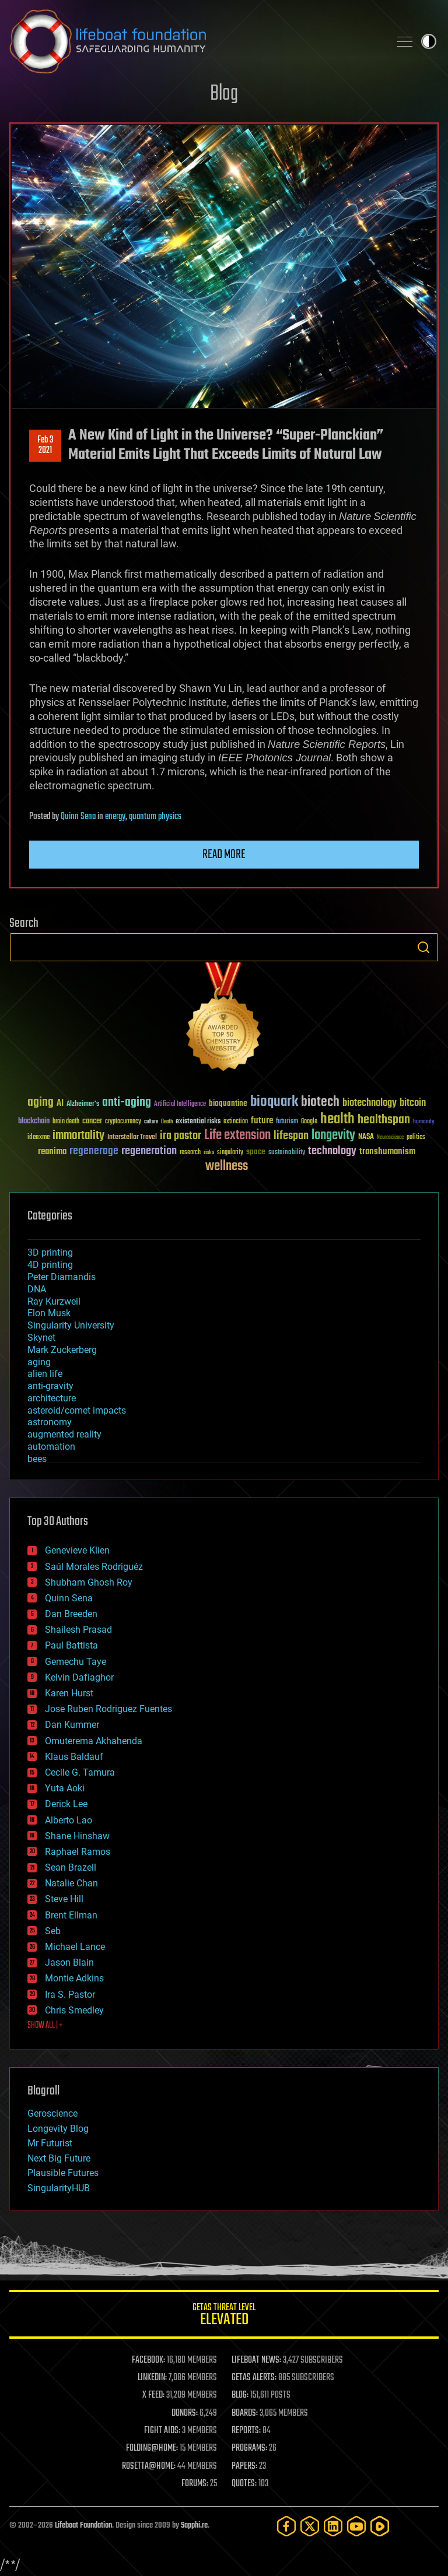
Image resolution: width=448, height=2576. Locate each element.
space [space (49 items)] (255, 1152)
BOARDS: (245, 2413)
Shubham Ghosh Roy (88, 1582)
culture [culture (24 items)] (151, 1122)
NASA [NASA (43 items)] (366, 1137)
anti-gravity (50, 1385)
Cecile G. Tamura (80, 1772)
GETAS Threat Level (224, 2316)
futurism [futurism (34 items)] (287, 1122)
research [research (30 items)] (190, 1153)
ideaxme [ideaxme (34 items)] (38, 1138)
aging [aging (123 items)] (40, 1102)
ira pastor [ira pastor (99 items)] (180, 1136)
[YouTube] (356, 2526)
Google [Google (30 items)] (309, 1122)
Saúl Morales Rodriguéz (94, 1566)
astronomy (49, 1422)
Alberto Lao (68, 1820)
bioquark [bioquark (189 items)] (274, 1102)
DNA (36, 1289)
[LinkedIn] (333, 2526)
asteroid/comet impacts (76, 1410)
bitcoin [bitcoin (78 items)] (413, 1103)
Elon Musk (49, 1313)
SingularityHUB (58, 2188)
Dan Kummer (72, 1724)
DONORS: (185, 2413)
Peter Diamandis (61, 1276)
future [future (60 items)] (262, 1120)
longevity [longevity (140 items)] (333, 1135)
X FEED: (153, 2395)
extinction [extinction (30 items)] (235, 1122)
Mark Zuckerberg (62, 1349)
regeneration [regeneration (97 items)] (149, 1151)
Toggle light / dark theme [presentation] (428, 41)
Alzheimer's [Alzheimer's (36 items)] (82, 1104)
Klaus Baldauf (74, 1756)
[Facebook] (286, 2526)
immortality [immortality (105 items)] (78, 1136)
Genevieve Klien (77, 1550)
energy (115, 816)
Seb (53, 1931)
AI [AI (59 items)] (60, 1103)
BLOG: (240, 2395)
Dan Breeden (71, 1613)
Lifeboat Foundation (83, 2525)
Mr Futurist (49, 2143)
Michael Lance (75, 1946)
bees (37, 1458)
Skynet (41, 1337)
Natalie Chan (71, 1883)
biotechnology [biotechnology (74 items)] (369, 1103)
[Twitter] (309, 2526)
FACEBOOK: (148, 2360)
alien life (44, 1373)
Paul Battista (71, 1645)
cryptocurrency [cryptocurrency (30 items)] (123, 1122)
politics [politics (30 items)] (416, 1137)
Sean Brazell (70, 1867)
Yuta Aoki (65, 1788)
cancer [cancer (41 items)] (92, 1121)
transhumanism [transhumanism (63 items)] (387, 1151)
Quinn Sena (78, 816)
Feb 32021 (45, 445)
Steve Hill (64, 1898)
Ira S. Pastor (70, 1994)
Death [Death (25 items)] (167, 1122)
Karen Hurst (69, 1693)
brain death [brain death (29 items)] (65, 1122)
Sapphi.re (194, 2525)
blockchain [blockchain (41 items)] (34, 1121)
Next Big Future (58, 2158)
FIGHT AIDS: (162, 2430)
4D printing (50, 1264)
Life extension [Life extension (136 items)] (237, 1135)
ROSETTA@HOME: (149, 2466)
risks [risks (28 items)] (209, 1152)
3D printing (50, 1252)
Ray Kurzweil (53, 1301)
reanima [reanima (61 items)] (52, 1151)
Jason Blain (69, 1962)
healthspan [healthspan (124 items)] (384, 1120)
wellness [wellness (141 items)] (226, 1166)
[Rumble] (379, 2526)
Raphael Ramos (77, 1851)
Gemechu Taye (75, 1661)
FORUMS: (194, 2483)
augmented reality (64, 1434)
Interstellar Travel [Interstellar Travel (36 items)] (132, 1137)
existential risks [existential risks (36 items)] (198, 1121)
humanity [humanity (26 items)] (424, 1122)
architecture (51, 1398)
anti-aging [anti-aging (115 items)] (126, 1102)
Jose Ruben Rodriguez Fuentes (108, 1708)
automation (51, 1446)
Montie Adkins (74, 1978)
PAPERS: (244, 2466)
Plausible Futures (63, 2172)
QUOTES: (244, 2483)
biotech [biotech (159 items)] (320, 1102)
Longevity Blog (58, 2128)
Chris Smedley (74, 2010)
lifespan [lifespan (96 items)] (291, 1136)
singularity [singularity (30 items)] (230, 1153)
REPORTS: (246, 2430)
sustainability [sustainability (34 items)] (286, 1153)
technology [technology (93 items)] (332, 1151)
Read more (224, 854)
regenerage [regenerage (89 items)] (93, 1151)
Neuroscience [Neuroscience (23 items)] (390, 1138)
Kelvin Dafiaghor (79, 1677)
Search (424, 947)
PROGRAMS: (249, 2448)
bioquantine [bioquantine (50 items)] (228, 1103)
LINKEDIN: (152, 2377)
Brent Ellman (71, 1915)
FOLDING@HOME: (152, 2448)
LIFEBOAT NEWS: (256, 2360)
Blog (224, 94)
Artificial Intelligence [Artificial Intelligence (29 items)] (180, 1104)
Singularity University (70, 1325)
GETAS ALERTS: (254, 2377)
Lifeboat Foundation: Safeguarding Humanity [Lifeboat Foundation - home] (194, 41)
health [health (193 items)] (337, 1119)
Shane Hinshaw (77, 1835)
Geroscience (52, 2113)
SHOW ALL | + (45, 2025)
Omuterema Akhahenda (93, 1740)
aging (39, 1362)
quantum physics (155, 816)
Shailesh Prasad (78, 1629)
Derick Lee (66, 1803)
